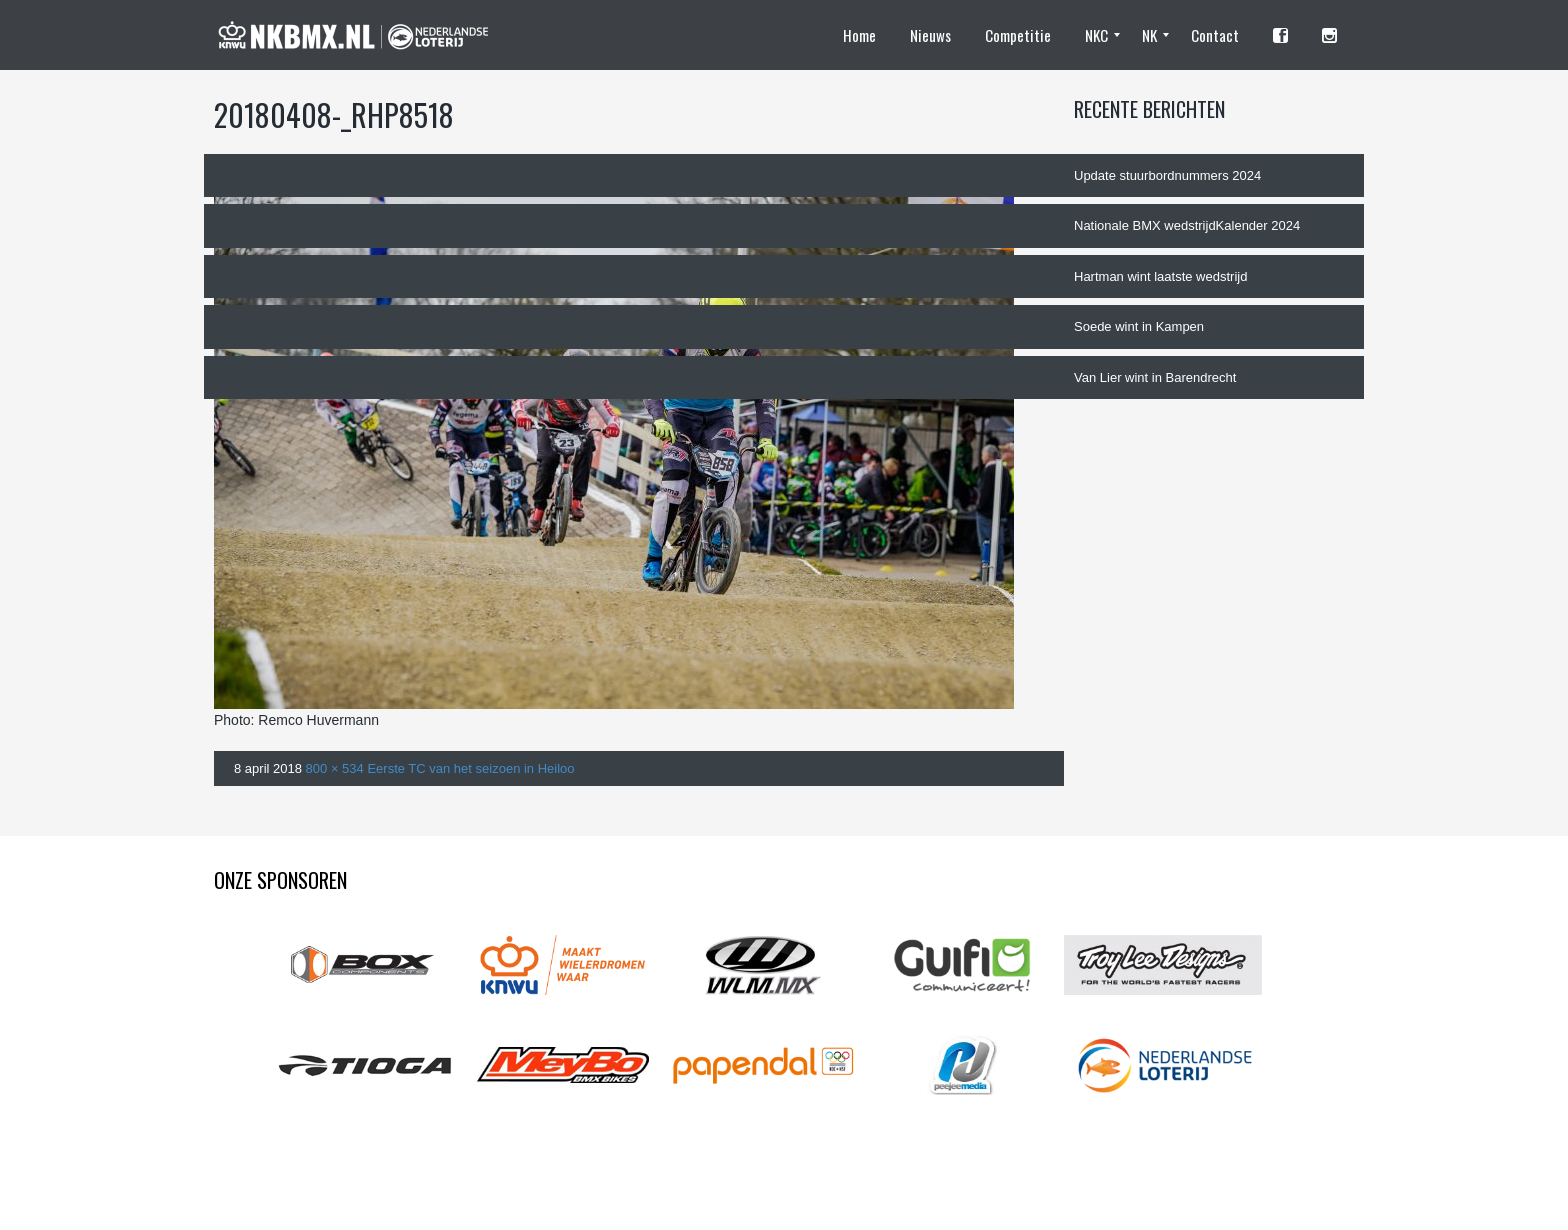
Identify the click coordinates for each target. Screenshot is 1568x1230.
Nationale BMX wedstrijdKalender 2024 (1187, 225)
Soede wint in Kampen (1139, 326)
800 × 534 (335, 768)
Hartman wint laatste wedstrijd (1160, 276)
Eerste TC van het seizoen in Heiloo (470, 768)
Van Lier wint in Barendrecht (1155, 377)
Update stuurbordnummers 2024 (1167, 175)
